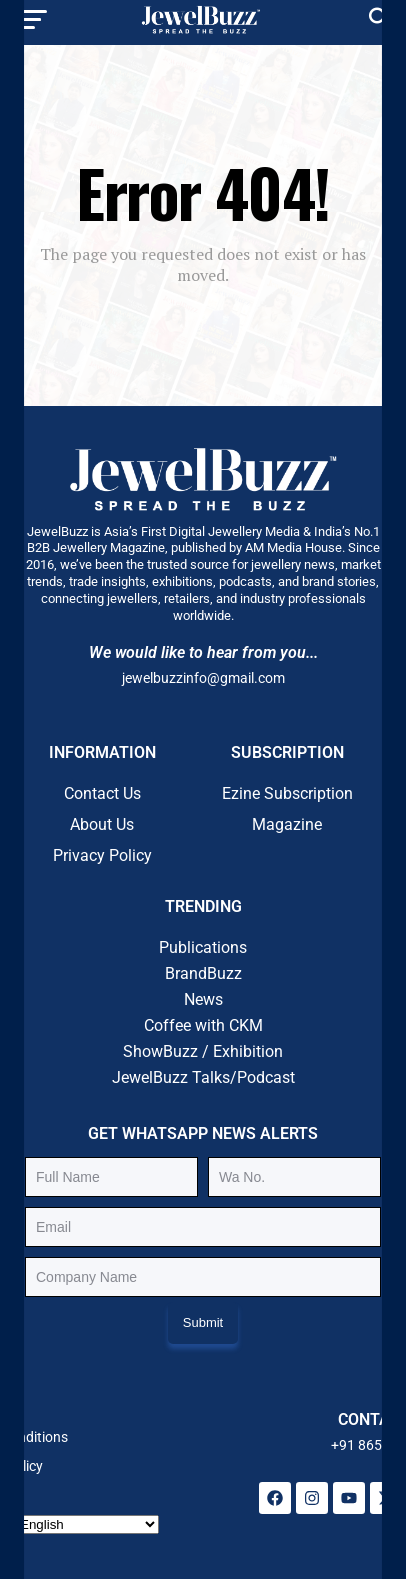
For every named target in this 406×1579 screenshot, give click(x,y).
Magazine (287, 824)
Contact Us (102, 793)
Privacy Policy (102, 855)
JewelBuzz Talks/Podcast (203, 1077)
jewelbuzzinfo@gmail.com (203, 678)
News (203, 999)
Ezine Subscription (287, 793)
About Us (102, 824)
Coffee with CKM (203, 1025)
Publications (203, 947)
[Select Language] (87, 1524)
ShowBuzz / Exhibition (203, 1051)
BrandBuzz (203, 973)
